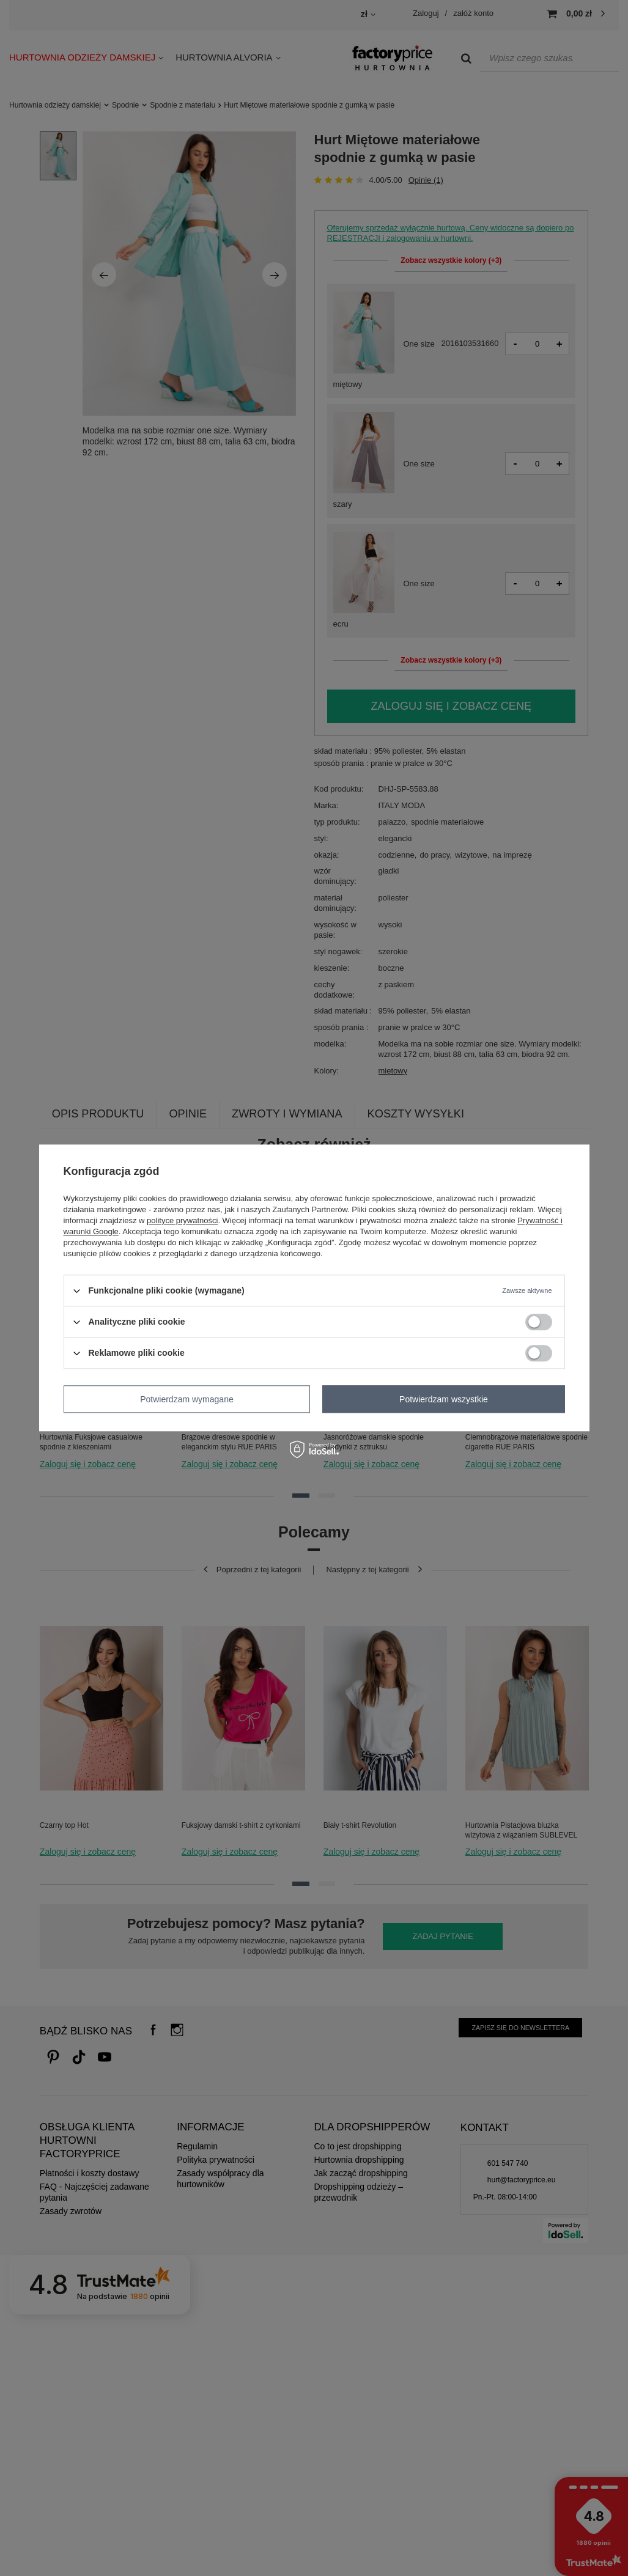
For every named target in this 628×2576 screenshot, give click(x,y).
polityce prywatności (182, 1220)
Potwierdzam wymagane (187, 1399)
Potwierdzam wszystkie (443, 1399)
